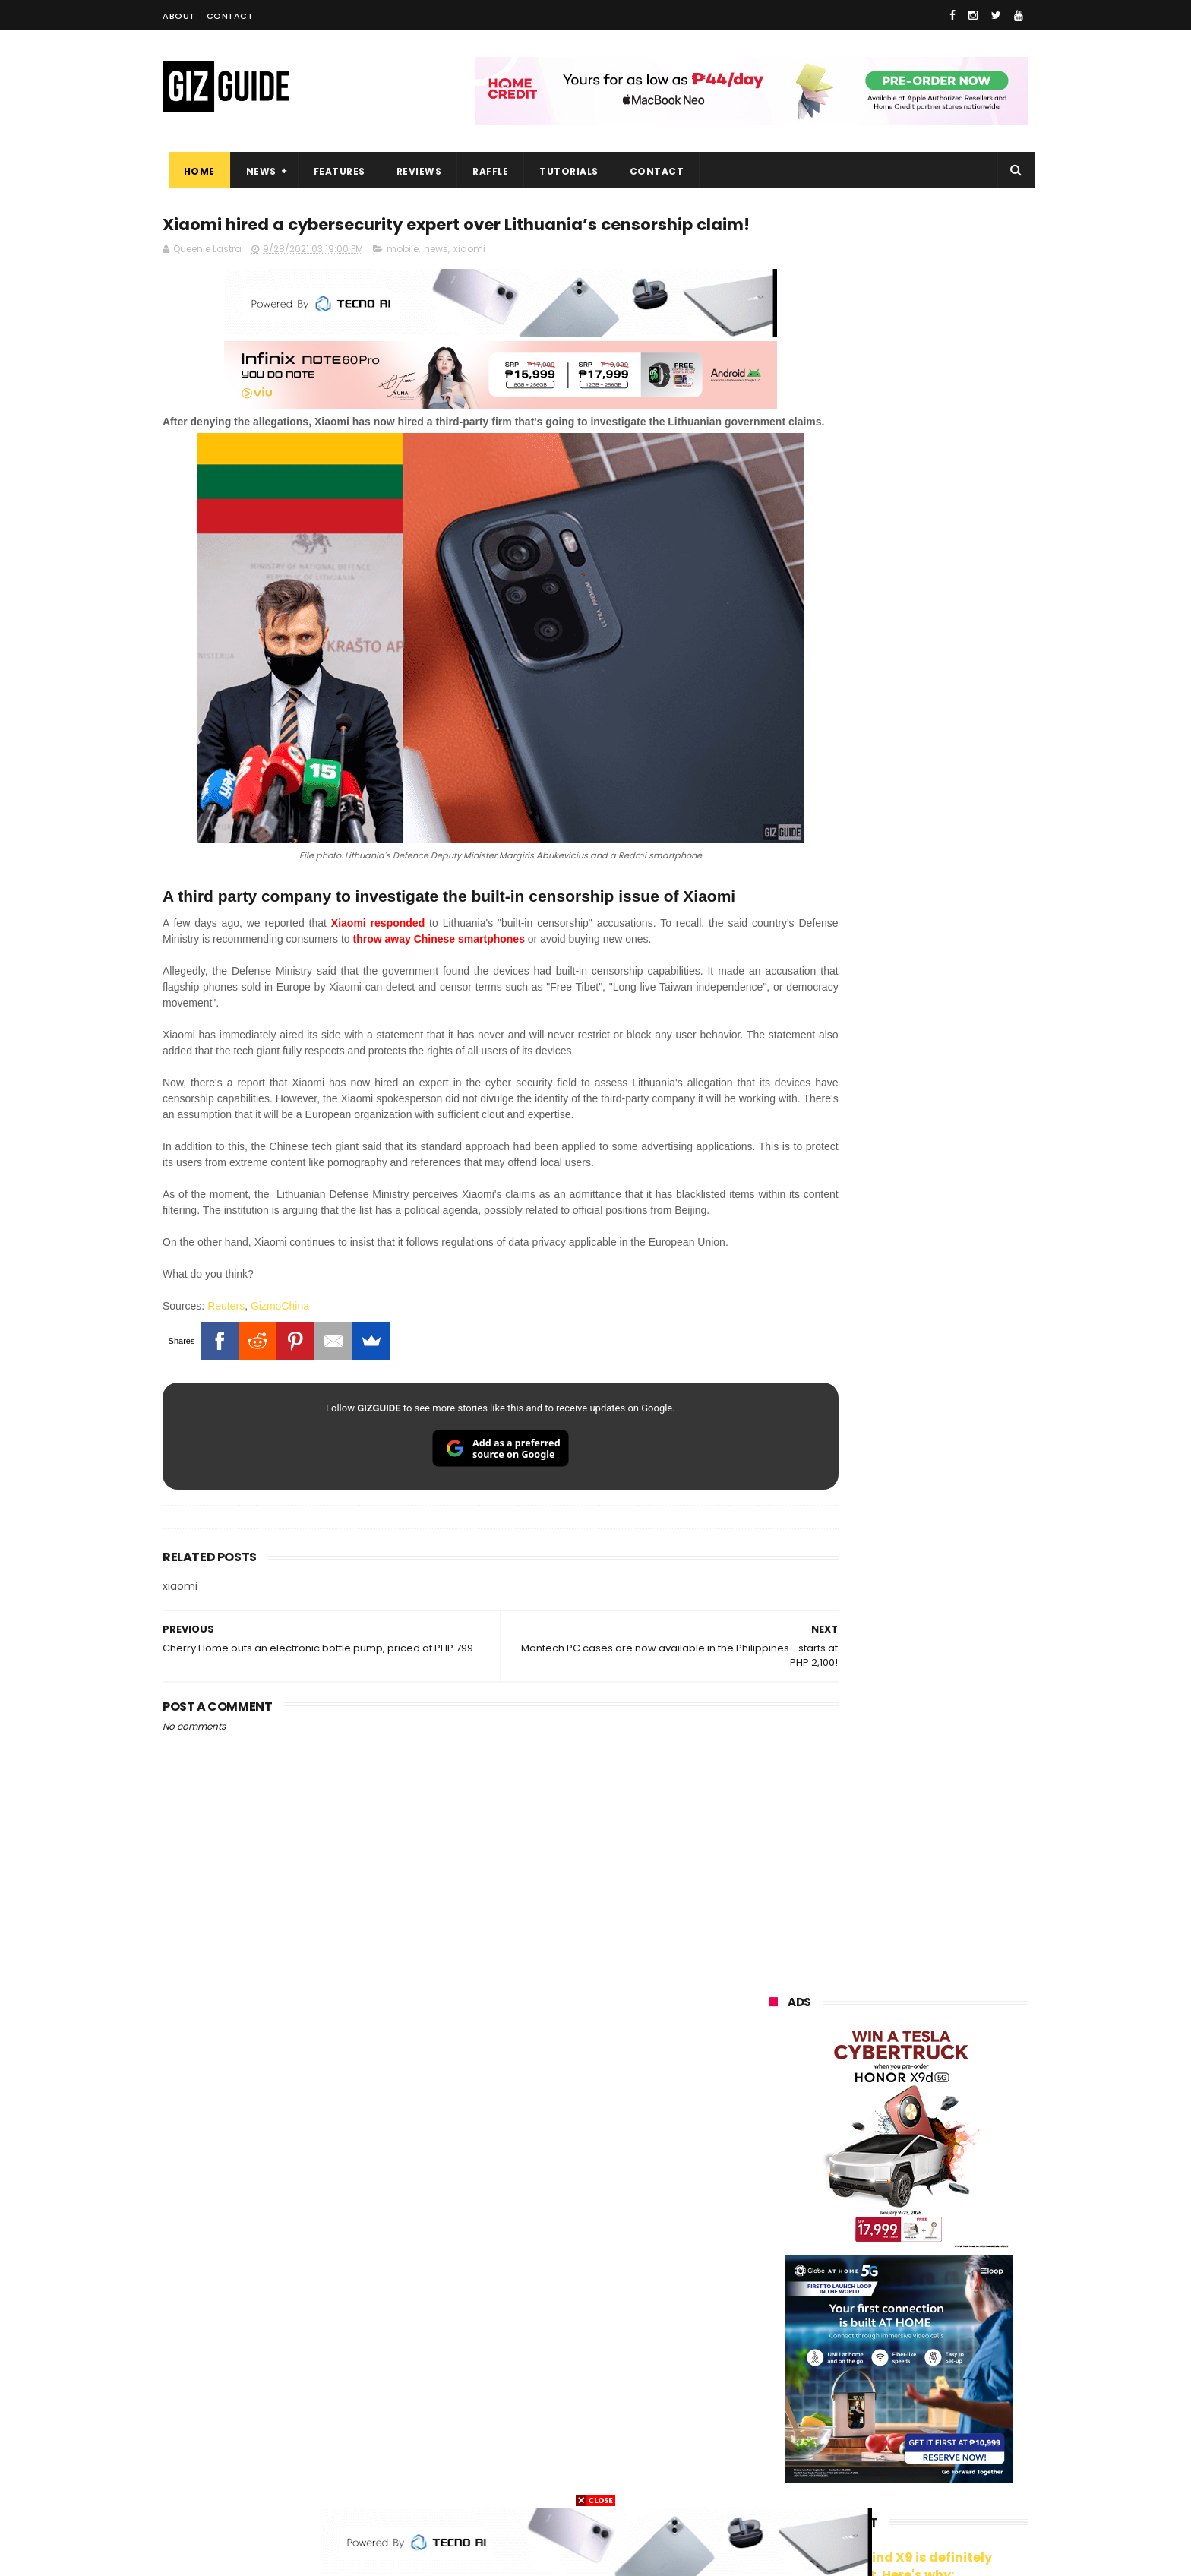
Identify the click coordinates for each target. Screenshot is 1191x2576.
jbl (852, 2394)
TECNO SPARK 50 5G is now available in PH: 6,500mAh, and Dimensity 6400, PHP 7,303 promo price (932, 1642)
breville (849, 2479)
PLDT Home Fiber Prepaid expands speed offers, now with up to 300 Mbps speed (937, 1794)
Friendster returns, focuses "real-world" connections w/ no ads (935, 1267)
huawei (777, 2141)
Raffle (485, 171)
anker (871, 2422)
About (179, 16)
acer (770, 2282)
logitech (779, 2394)
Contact (230, 16)
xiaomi (469, 279)
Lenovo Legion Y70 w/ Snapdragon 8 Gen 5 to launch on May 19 (934, 1863)
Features (333, 171)
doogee (890, 2366)
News (255, 171)
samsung (877, 2141)
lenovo (775, 2254)
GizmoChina (280, 1360)
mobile (403, 279)
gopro (928, 2451)
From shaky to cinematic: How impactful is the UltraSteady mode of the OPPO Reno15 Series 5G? (938, 1414)
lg (930, 2226)
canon (854, 2338)
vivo (943, 2170)
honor (863, 2198)
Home (193, 171)
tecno (864, 2254)
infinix (856, 2226)
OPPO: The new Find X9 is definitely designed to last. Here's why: (880, 787)
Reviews (413, 171)
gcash (918, 2282)
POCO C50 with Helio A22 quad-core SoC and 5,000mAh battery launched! (937, 1485)
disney (775, 2451)
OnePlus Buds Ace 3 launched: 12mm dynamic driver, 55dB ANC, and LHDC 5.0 (938, 1337)
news (436, 279)
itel (927, 2338)
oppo (772, 2170)
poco (771, 2310)
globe (773, 2226)
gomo (949, 2422)
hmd (853, 2451)
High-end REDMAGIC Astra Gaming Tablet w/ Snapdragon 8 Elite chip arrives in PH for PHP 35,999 (935, 1563)
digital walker (790, 2366)
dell (917, 2394)
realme (776, 2198)
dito (843, 2282)
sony (945, 2254)
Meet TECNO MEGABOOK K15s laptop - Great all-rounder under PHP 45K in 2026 (928, 1932)
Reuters (226, 1360)
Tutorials (563, 171)
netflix (774, 2338)
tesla (772, 2479)
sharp (937, 2310)
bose (923, 2479)
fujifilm (853, 2310)
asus (945, 2198)
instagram (784, 2422)
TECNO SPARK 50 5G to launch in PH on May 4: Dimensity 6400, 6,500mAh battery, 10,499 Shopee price (937, 1722)
